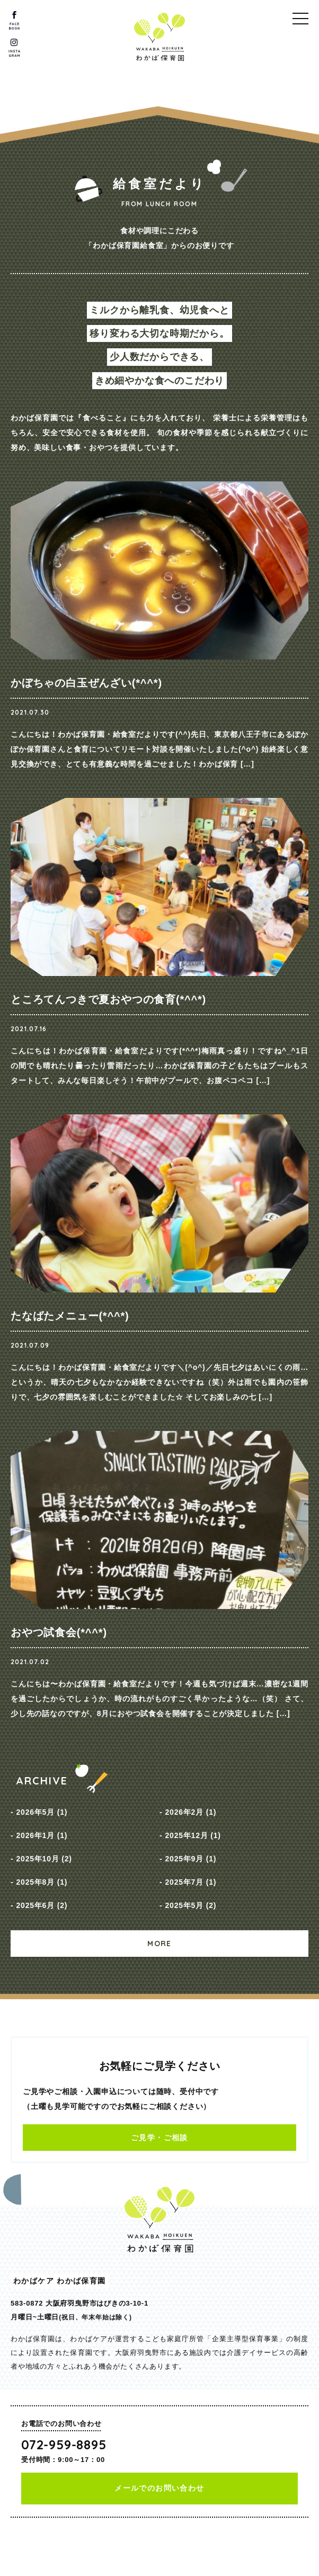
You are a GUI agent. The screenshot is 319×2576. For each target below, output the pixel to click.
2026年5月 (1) (41, 1812)
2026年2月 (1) (190, 1812)
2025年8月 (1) (41, 1882)
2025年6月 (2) (41, 1905)
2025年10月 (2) (44, 1858)
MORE (159, 1943)
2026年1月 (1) (41, 1835)
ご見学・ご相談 (159, 2137)
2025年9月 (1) (190, 1858)
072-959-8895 (64, 2444)
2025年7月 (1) (190, 1882)
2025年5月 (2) (190, 1905)
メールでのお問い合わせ (159, 2488)
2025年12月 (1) (192, 1835)
